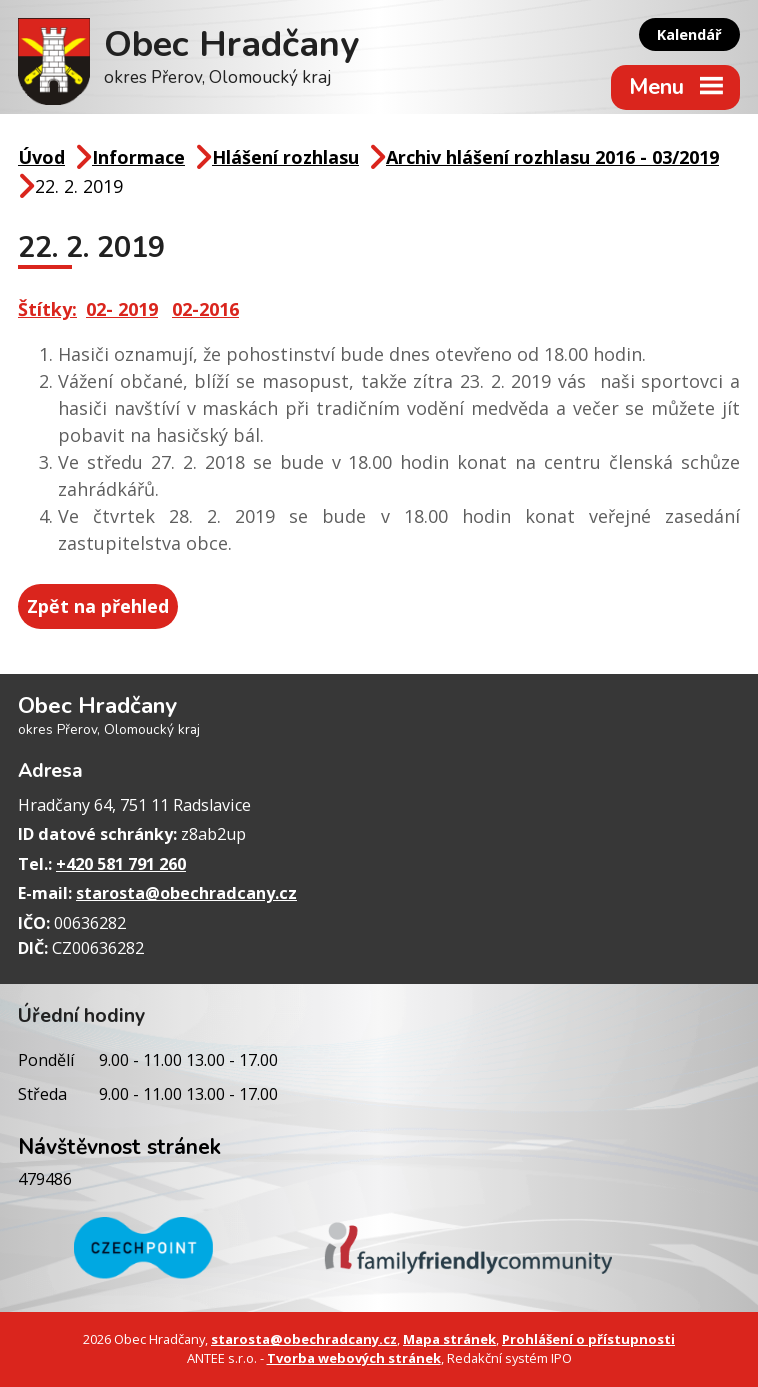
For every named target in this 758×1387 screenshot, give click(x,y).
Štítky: (47, 309)
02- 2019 (122, 309)
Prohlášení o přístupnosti (588, 1339)
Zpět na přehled (98, 606)
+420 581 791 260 (121, 864)
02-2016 (205, 309)
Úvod (41, 157)
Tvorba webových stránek (354, 1358)
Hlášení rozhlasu (285, 157)
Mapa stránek (449, 1339)
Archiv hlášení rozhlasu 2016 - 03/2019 (552, 157)
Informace (138, 157)
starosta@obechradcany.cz (186, 893)
